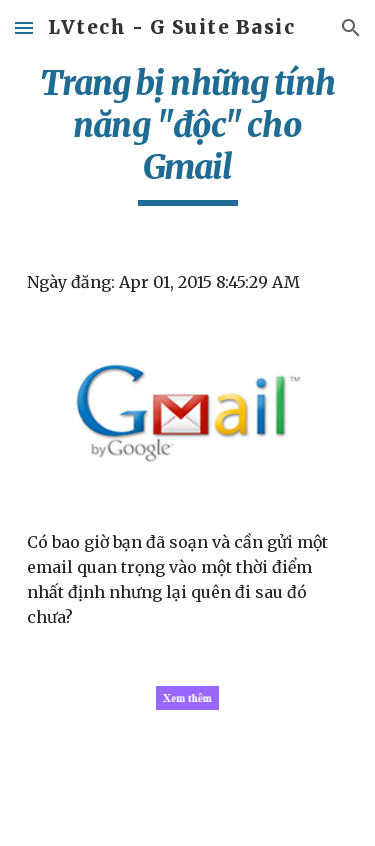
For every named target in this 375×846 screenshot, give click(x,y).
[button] (24, 27)
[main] (188, 134)
